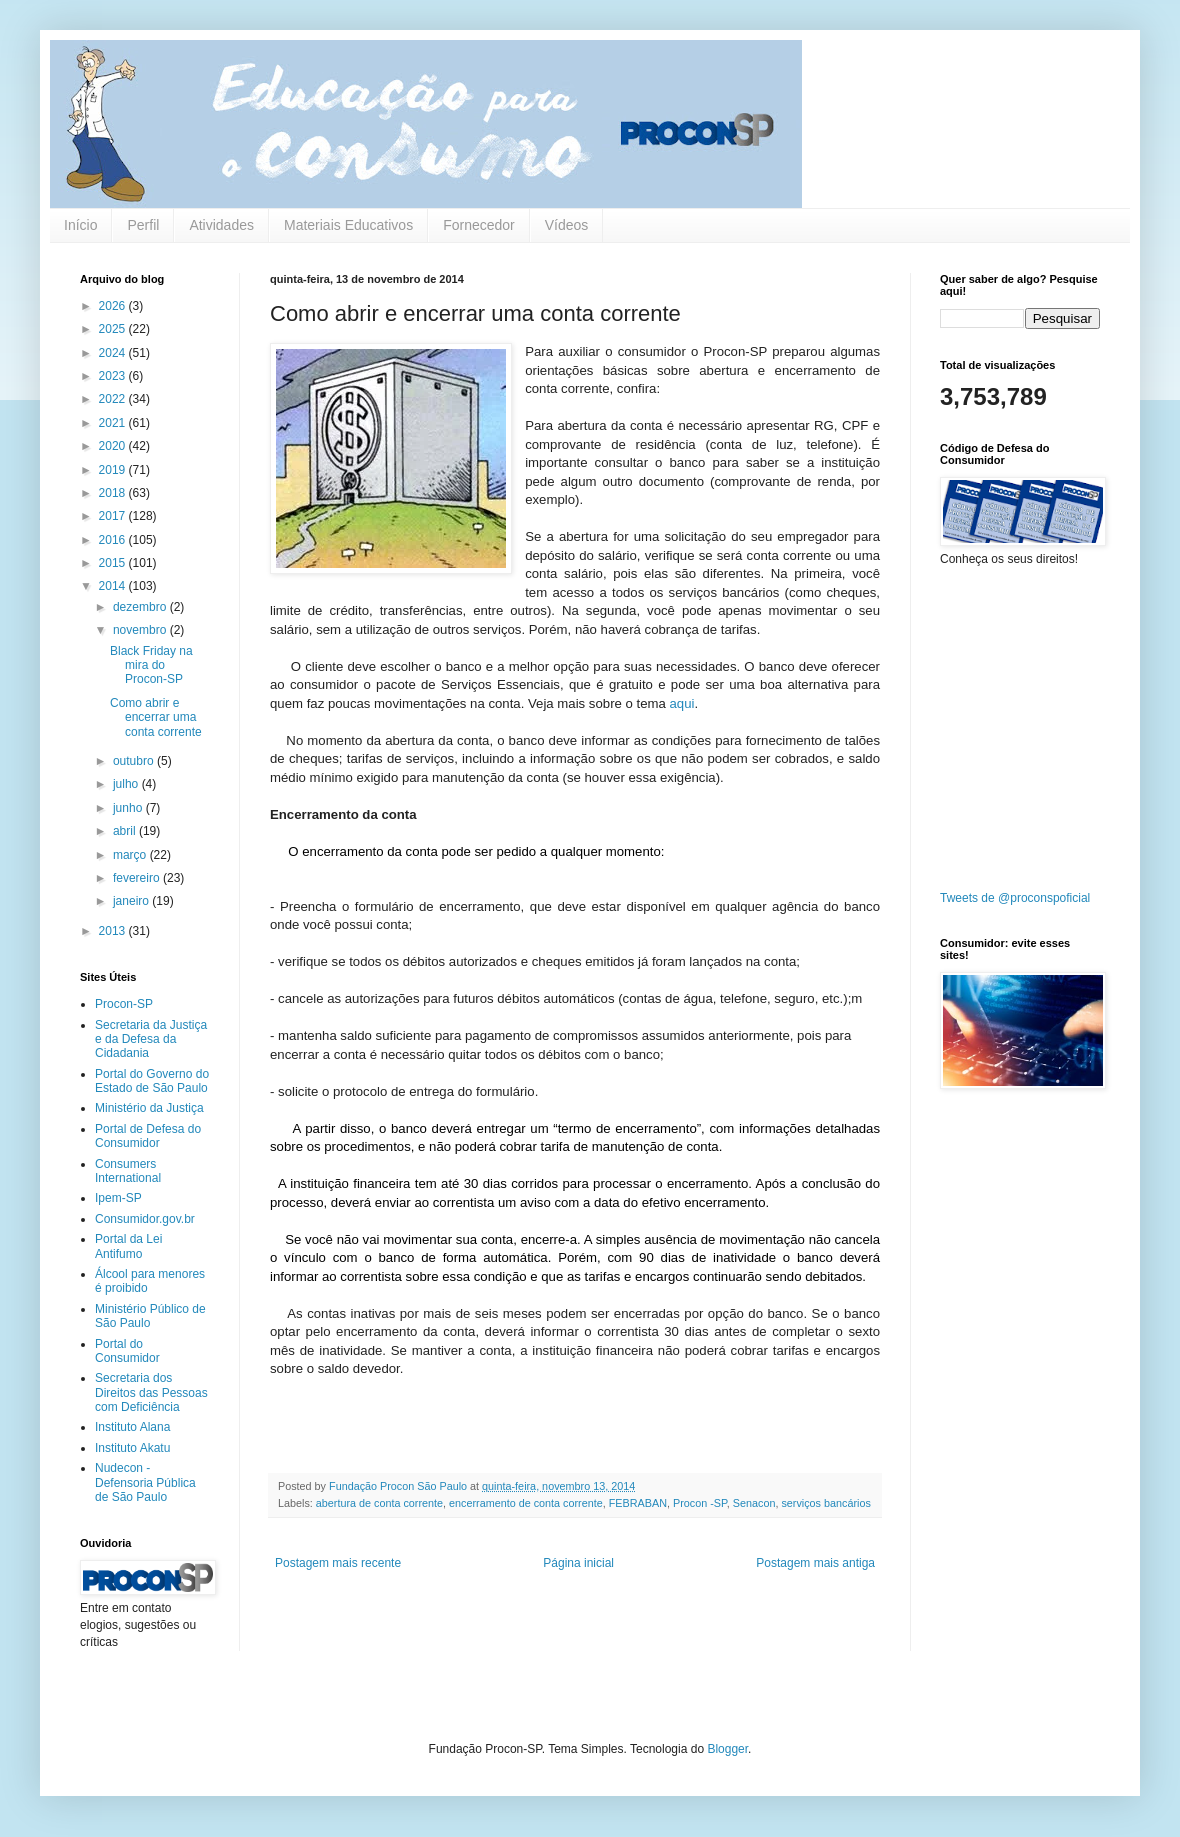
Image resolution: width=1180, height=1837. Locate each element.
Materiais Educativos (348, 225)
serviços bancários (825, 1503)
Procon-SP (124, 1004)
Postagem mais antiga (815, 1563)
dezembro (141, 607)
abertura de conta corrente (379, 1503)
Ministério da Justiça (149, 1108)
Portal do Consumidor (127, 1351)
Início (80, 225)
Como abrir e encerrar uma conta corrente (156, 717)
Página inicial (578, 1563)
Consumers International (128, 1171)
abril (126, 831)
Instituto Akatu (132, 1448)
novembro (141, 630)
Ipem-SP (118, 1198)
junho (129, 808)
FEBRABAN (638, 1503)
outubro (135, 761)
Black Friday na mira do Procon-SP (151, 665)
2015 (114, 563)
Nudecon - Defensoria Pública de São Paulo (145, 1482)
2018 (114, 493)
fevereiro (138, 878)
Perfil (143, 225)
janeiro (132, 901)
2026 (114, 306)
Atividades (221, 225)
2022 (114, 399)
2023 (114, 376)
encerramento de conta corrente (526, 1503)
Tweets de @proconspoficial (1015, 898)
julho (127, 784)
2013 (114, 931)
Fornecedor (479, 225)
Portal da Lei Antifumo (128, 1246)
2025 (114, 329)
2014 (114, 586)
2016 (114, 540)
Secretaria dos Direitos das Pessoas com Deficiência (151, 1392)
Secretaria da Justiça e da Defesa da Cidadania (151, 1039)
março (131, 855)
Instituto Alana (132, 1427)
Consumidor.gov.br (145, 1219)
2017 (114, 516)
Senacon (754, 1503)
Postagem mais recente (338, 1563)
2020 (114, 446)
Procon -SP (700, 1503)
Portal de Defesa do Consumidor (148, 1136)
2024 (114, 353)
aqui (682, 703)
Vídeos (567, 225)
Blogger (727, 1749)
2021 (114, 423)
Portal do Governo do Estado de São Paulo (152, 1081)
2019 (114, 470)
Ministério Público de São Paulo (150, 1316)
